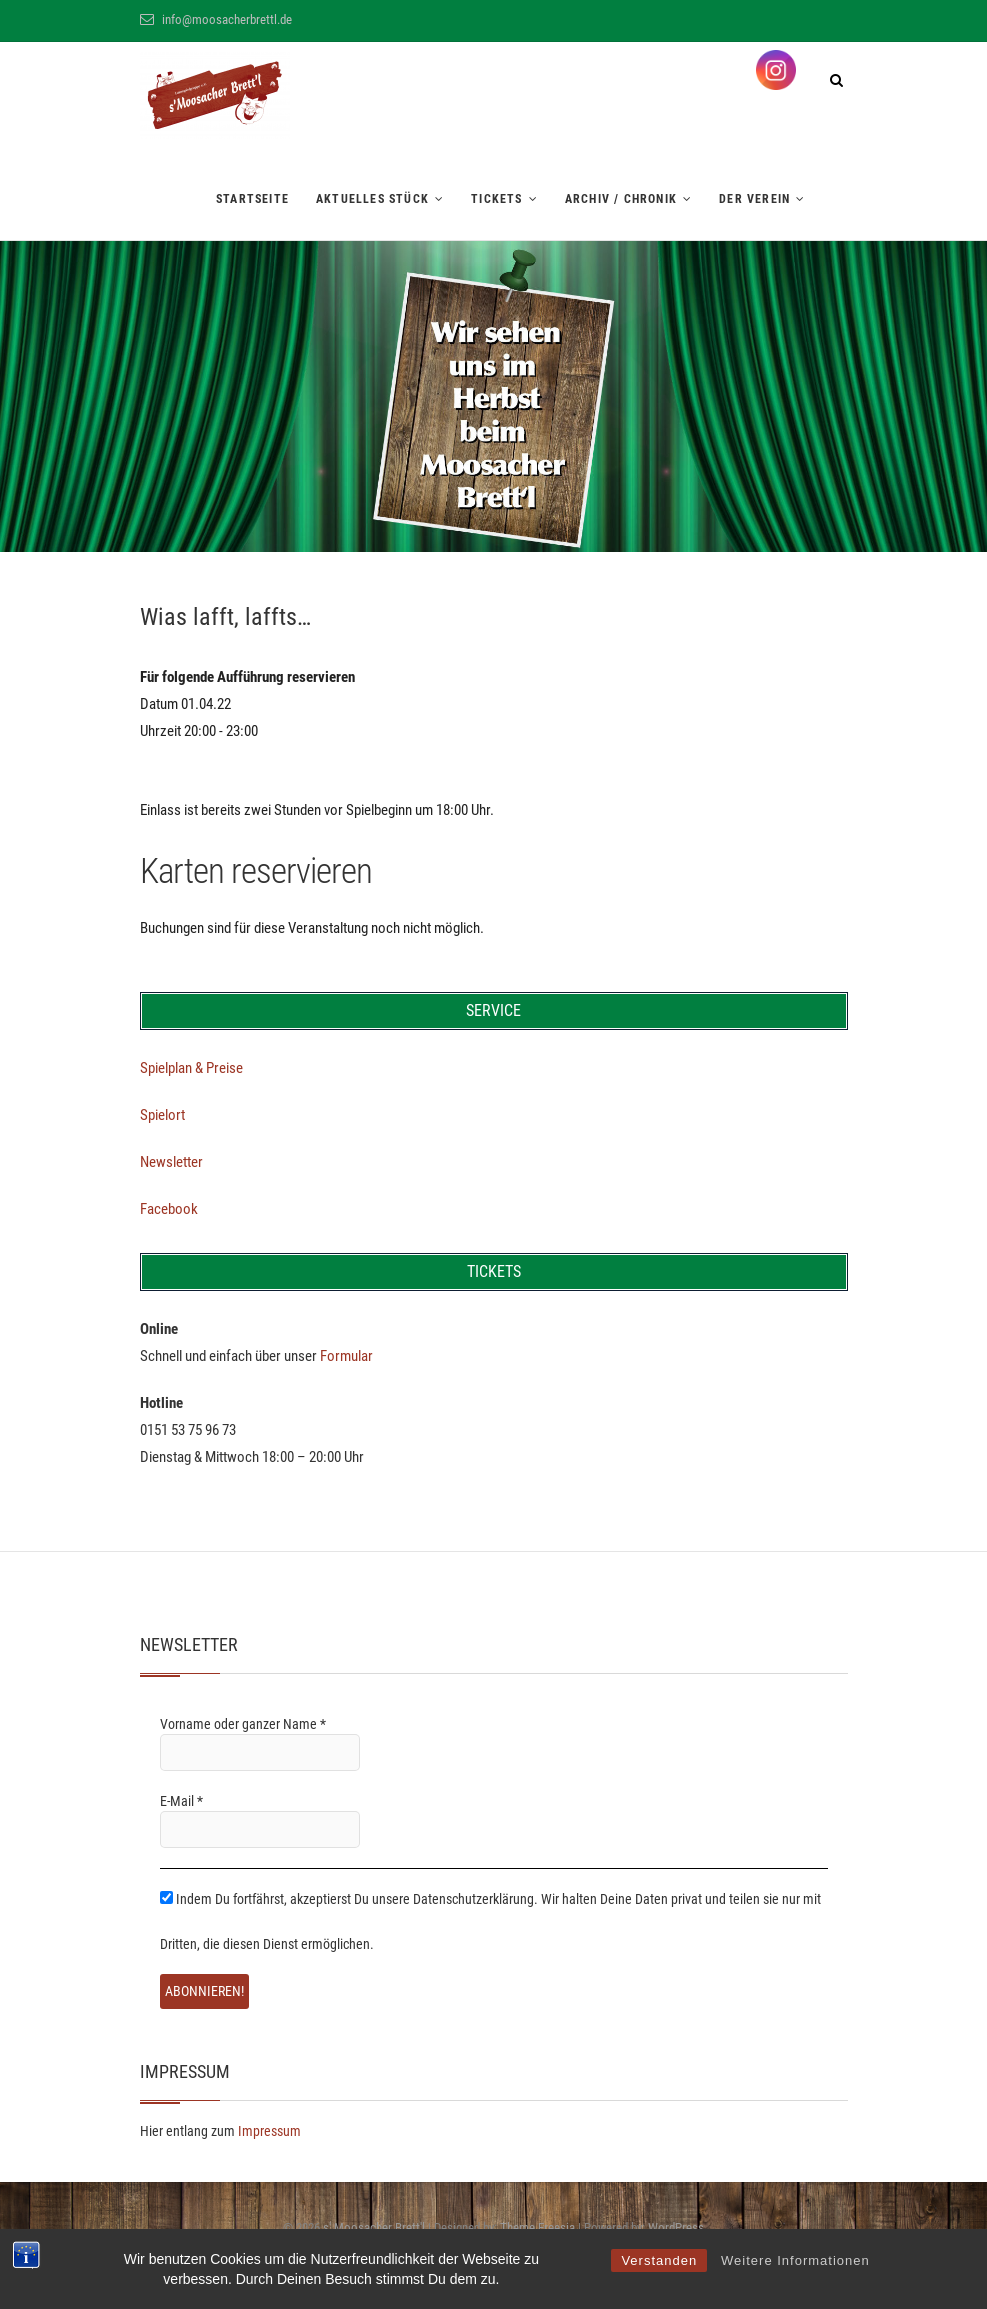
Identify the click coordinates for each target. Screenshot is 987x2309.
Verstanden (659, 2260)
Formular (346, 1356)
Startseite (252, 199)
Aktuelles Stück (372, 199)
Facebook (169, 1209)
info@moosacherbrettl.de (216, 19)
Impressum (269, 2131)
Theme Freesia (537, 2227)
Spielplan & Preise (191, 1068)
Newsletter (171, 1162)
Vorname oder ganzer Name (243, 1724)
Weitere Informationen (795, 2260)
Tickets (496, 199)
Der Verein (754, 199)
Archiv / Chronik (621, 199)
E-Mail (181, 1801)
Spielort (162, 1115)
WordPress (676, 2227)
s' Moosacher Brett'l (374, 2227)
